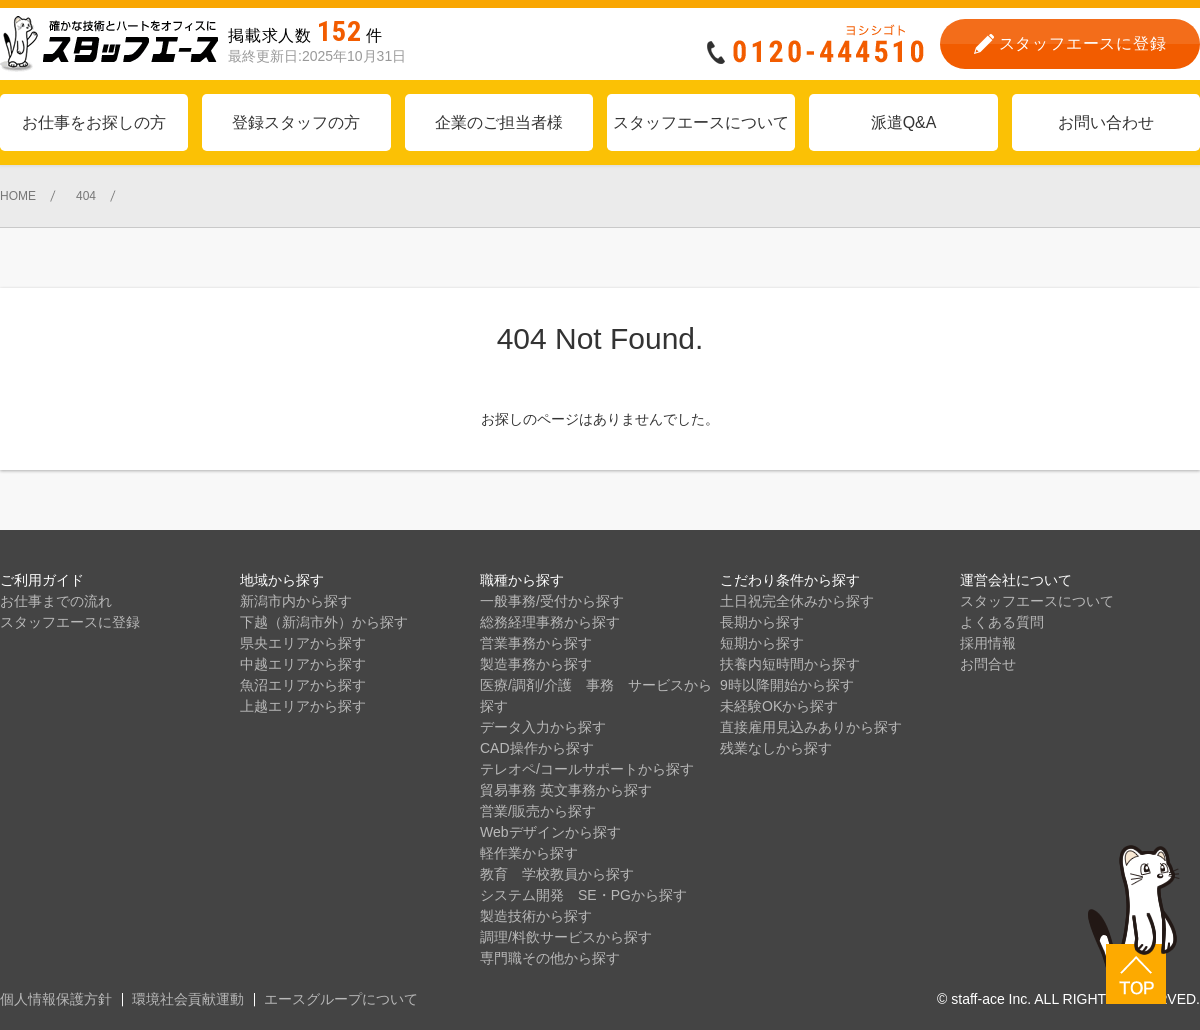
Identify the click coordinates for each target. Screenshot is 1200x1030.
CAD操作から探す (537, 748)
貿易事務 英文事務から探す (566, 790)
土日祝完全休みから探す (797, 601)
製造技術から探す (536, 916)
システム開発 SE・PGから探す (583, 895)
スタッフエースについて (701, 122)
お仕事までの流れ (56, 601)
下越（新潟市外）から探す (324, 622)
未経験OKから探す (779, 706)
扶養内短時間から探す (790, 664)
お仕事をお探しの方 (94, 122)
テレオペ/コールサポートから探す (587, 769)
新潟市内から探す (296, 601)
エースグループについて (341, 999)
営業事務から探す (536, 643)
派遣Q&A (904, 122)
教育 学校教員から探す (557, 874)
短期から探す (762, 643)
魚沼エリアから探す (303, 685)
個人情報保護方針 (56, 999)
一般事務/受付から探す (552, 601)
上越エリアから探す (303, 706)
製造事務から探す (536, 664)
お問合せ (988, 664)
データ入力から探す (543, 727)
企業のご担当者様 (499, 122)
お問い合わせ (1106, 122)
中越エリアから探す (303, 664)
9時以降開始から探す (787, 685)
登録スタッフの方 (296, 122)
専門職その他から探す (550, 958)
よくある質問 (1002, 622)
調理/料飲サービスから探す (566, 937)
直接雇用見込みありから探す (811, 727)
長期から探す (762, 622)
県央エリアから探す (303, 643)
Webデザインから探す (550, 832)
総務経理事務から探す (550, 622)
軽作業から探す (529, 853)
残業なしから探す (776, 748)
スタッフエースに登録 (70, 622)
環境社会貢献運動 (188, 999)
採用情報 (988, 643)
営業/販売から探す (538, 811)
